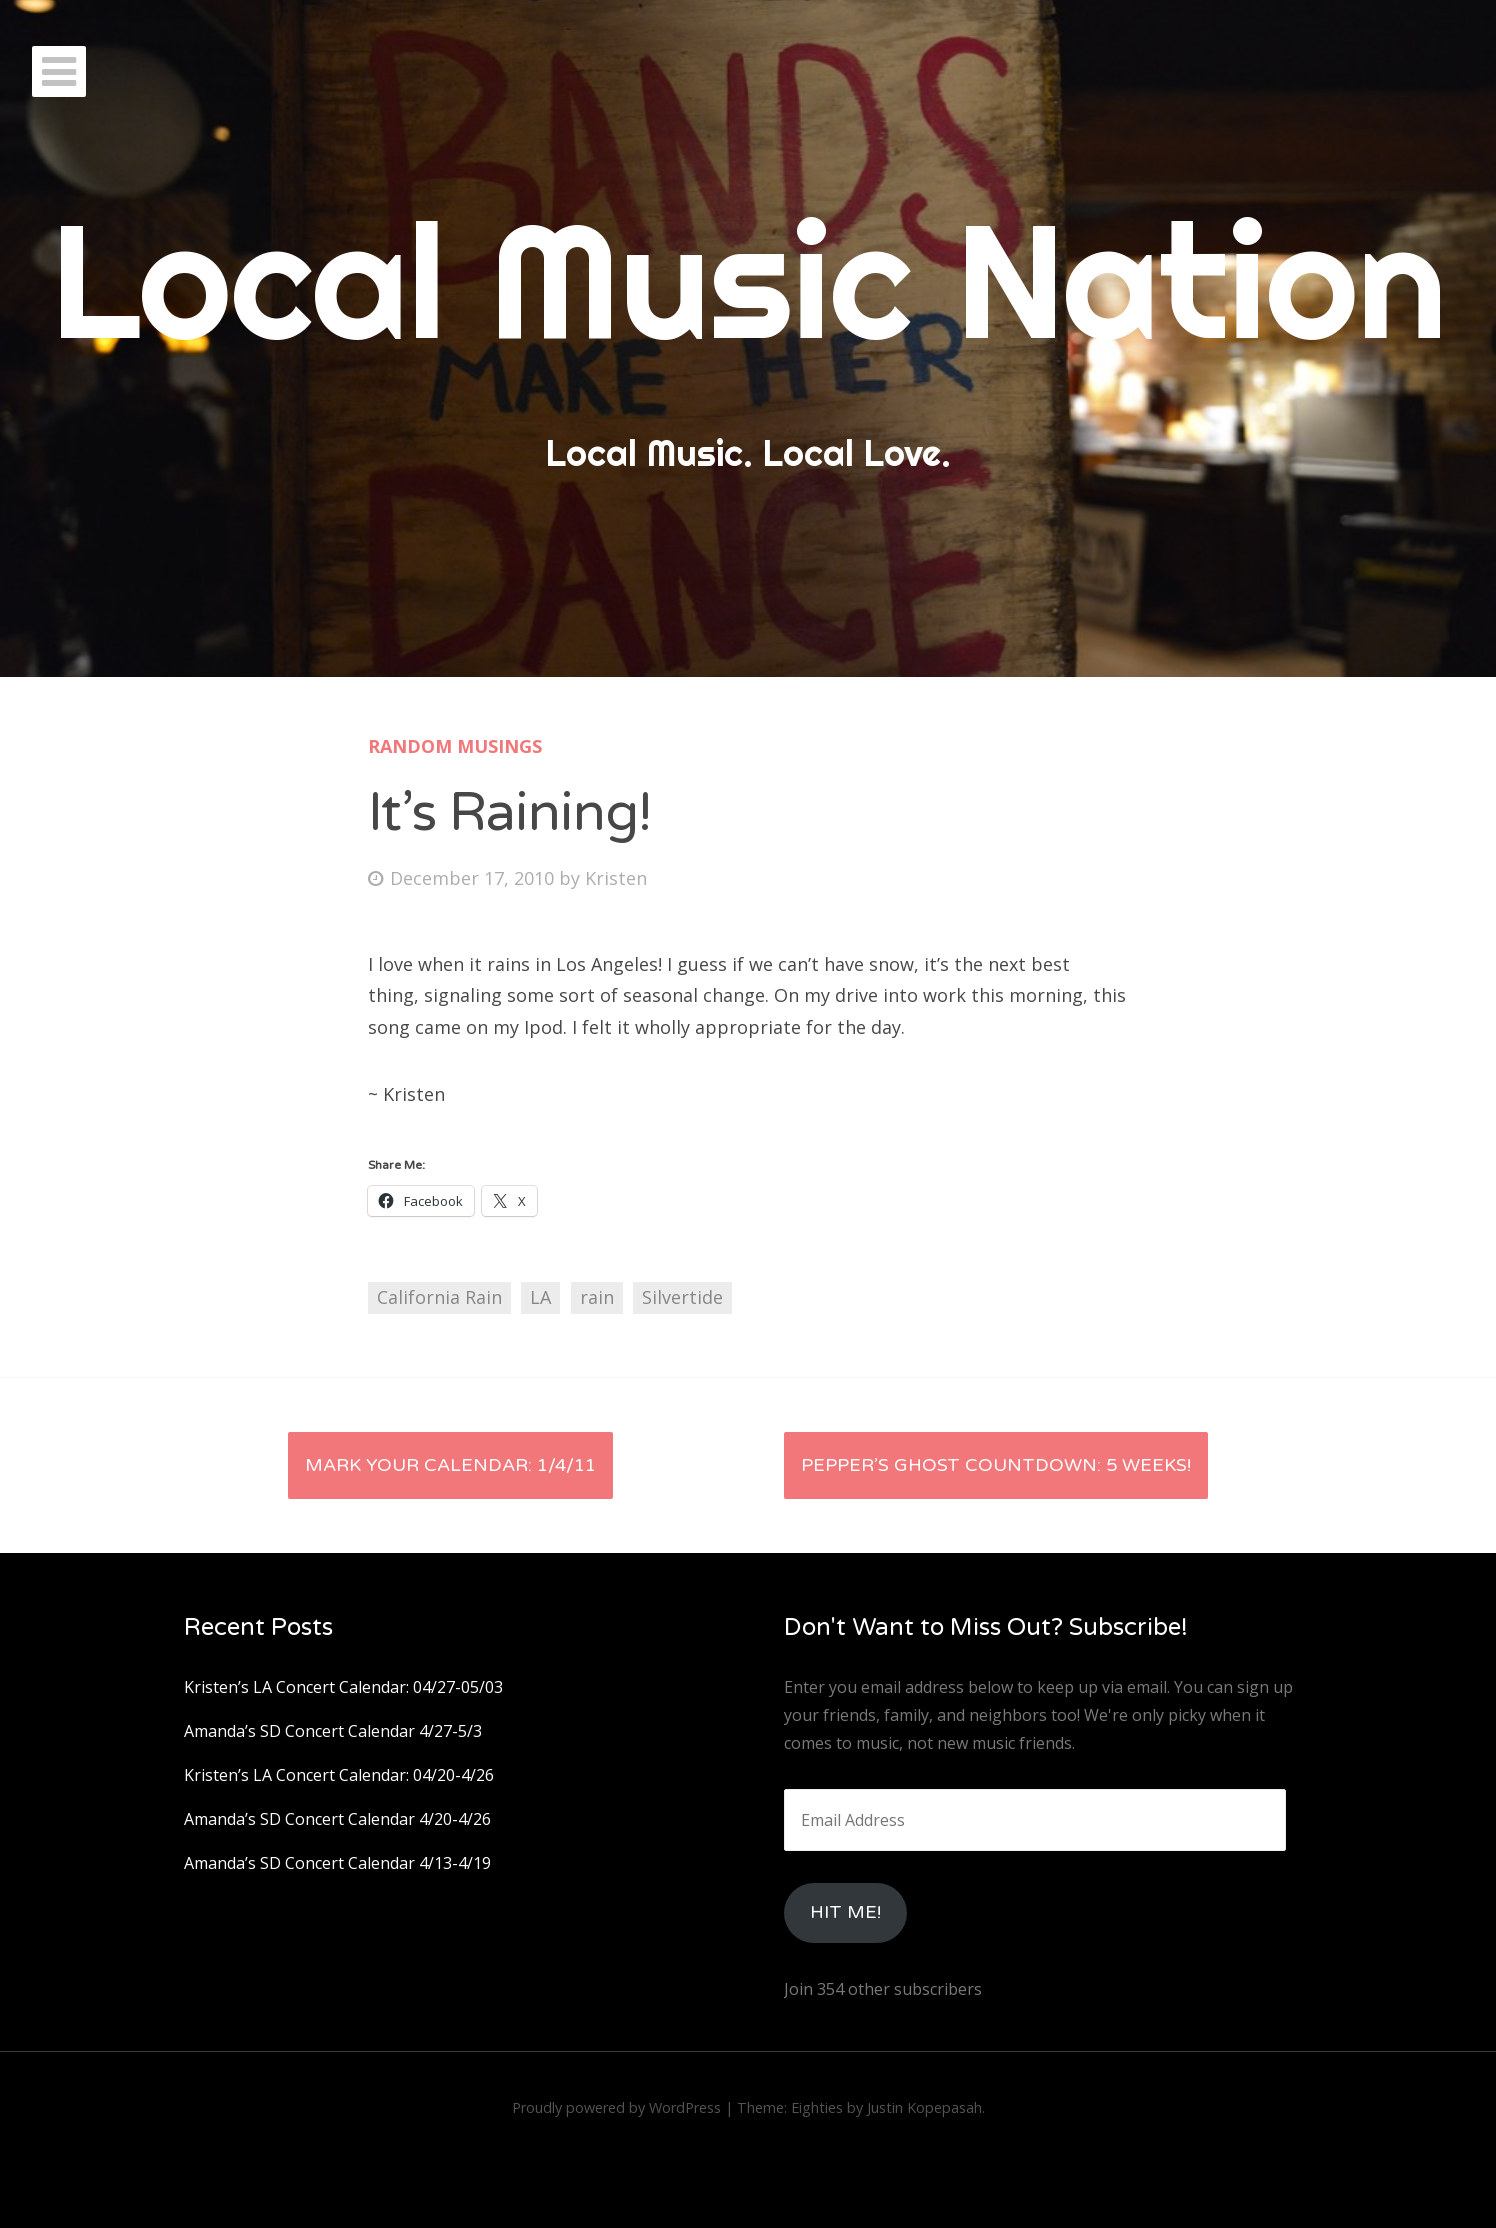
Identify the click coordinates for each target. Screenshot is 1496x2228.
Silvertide (682, 1297)
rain (597, 1297)
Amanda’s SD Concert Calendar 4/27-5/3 (333, 1731)
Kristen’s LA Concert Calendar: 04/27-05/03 (343, 1687)
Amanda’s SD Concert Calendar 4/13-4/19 (337, 1863)
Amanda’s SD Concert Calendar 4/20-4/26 (337, 1819)
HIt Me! (845, 1912)
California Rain (439, 1297)
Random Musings (455, 746)
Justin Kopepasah (924, 2107)
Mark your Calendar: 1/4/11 (450, 1465)
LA (540, 1297)
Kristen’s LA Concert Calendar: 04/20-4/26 (339, 1775)
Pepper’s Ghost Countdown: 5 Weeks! (996, 1465)
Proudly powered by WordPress (616, 2107)
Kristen (616, 878)
